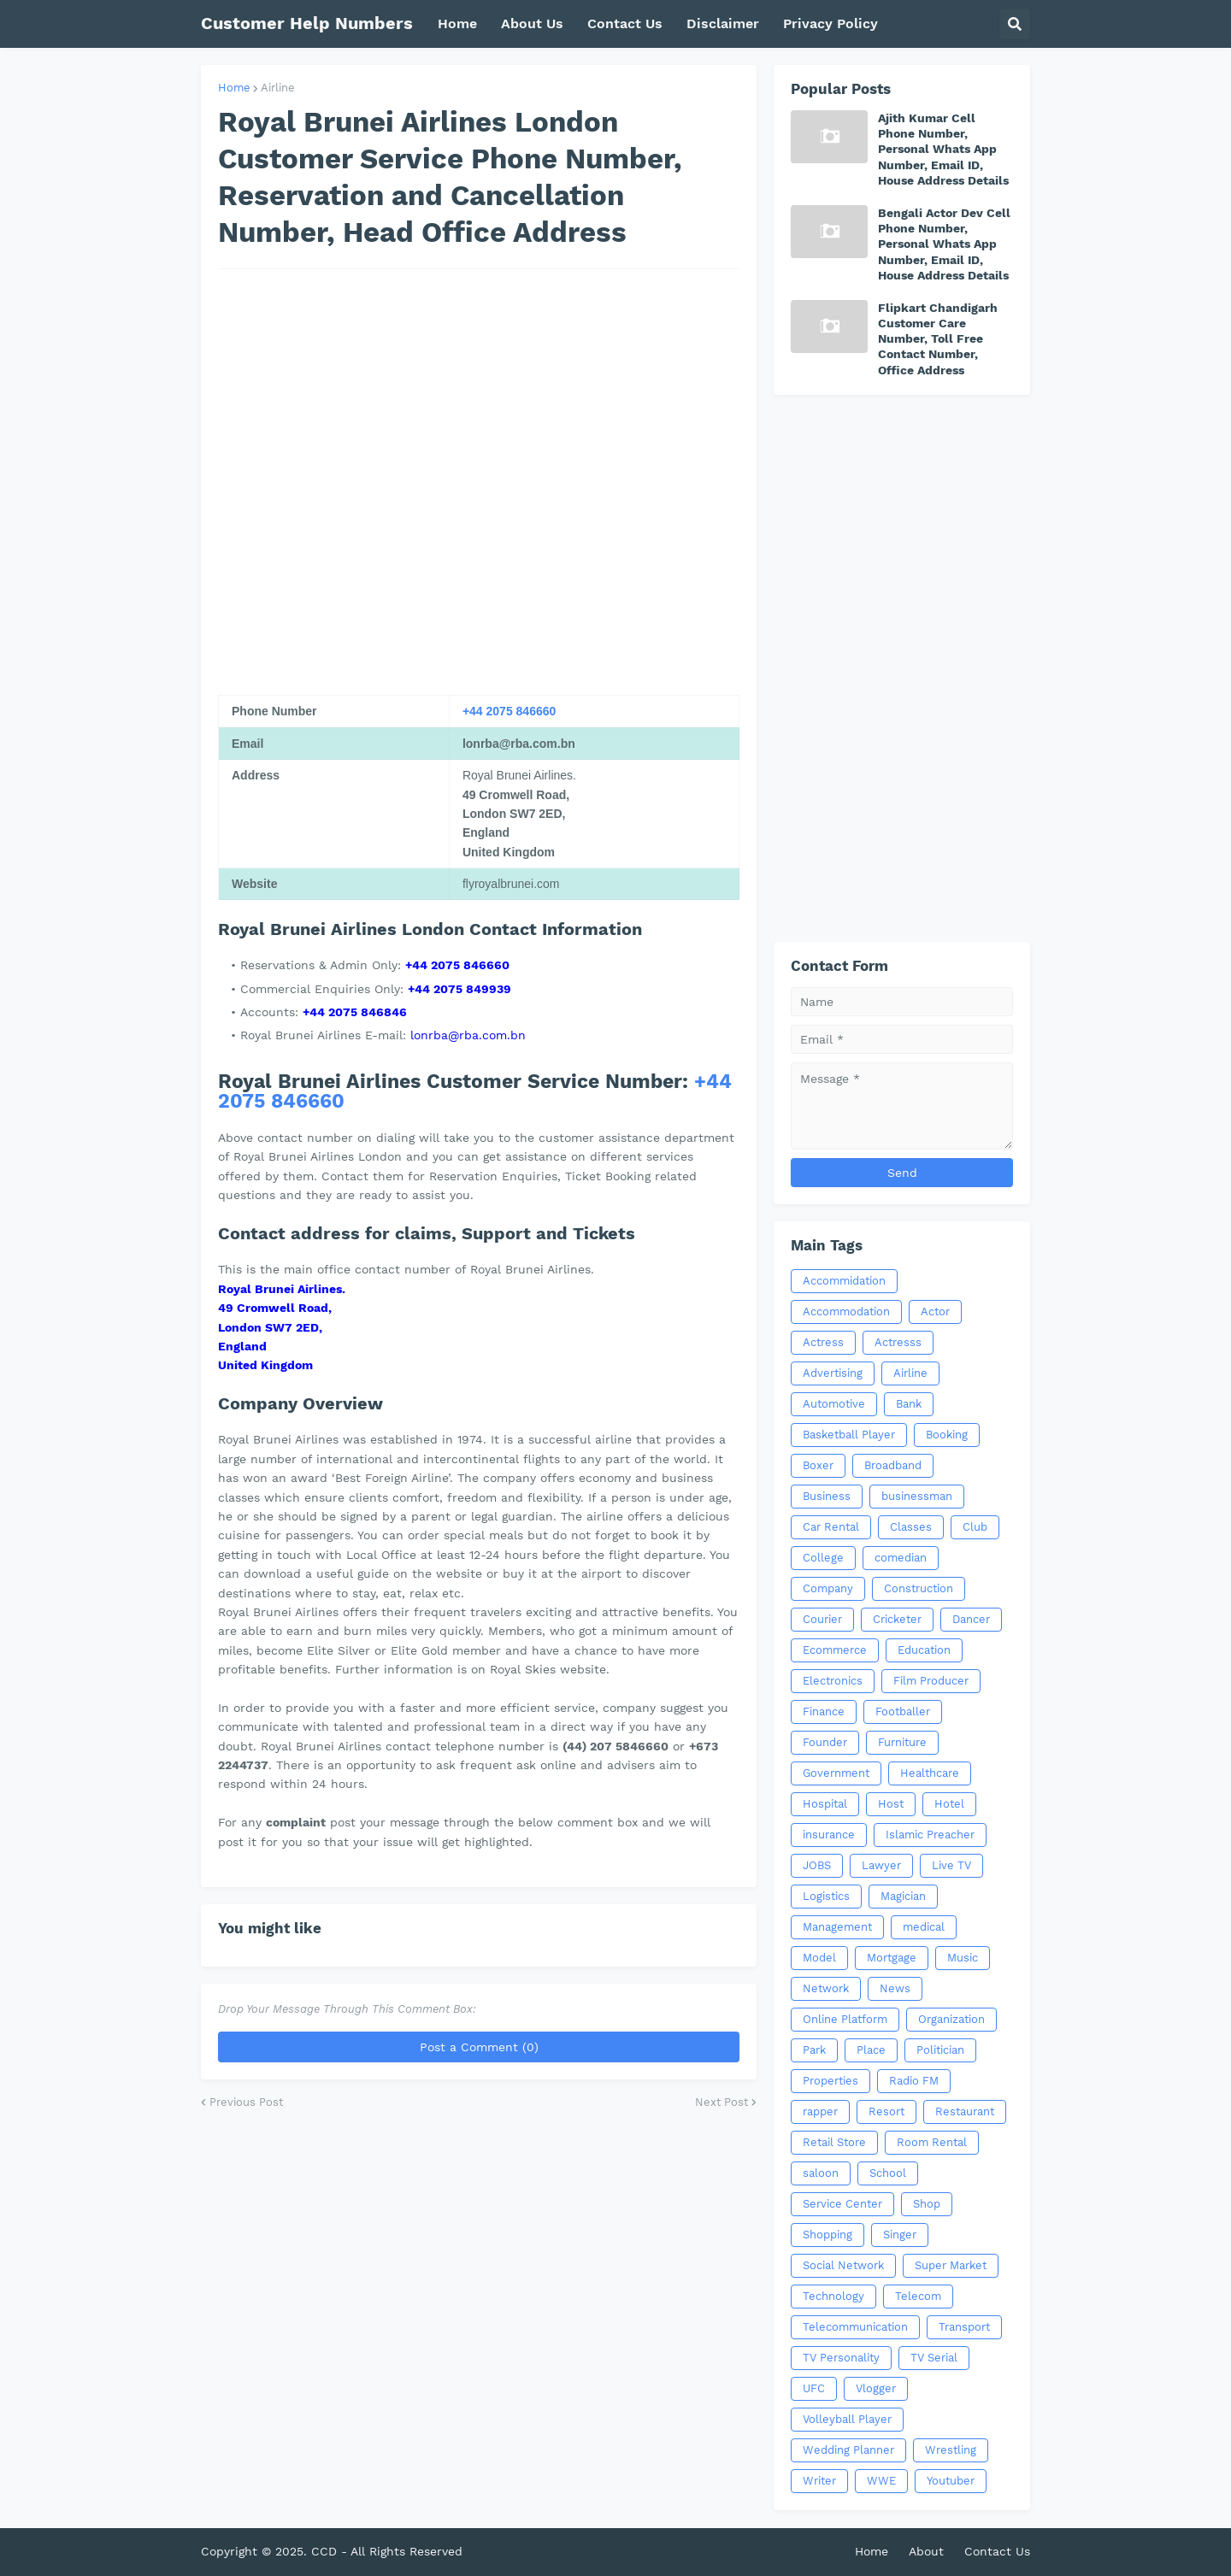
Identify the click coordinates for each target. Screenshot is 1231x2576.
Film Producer (931, 1680)
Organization (951, 2019)
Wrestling (950, 2450)
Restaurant (964, 2111)
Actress (823, 1342)
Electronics (833, 1680)
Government (836, 1773)
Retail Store (834, 2142)
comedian (901, 1557)
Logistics (826, 1896)
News (895, 1988)
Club (975, 1526)
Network (826, 1988)
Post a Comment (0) (479, 2047)
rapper (820, 2111)
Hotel (949, 1803)
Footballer (902, 1711)
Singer (899, 2234)
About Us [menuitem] (532, 23)
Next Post (721, 2102)
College (823, 1557)
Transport (964, 2326)
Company (828, 1588)
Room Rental (932, 2142)
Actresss (898, 1342)
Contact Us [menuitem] (625, 23)
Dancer (971, 1619)
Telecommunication (855, 2326)
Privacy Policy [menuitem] (830, 23)
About (926, 2551)
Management (837, 1926)
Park (814, 2050)
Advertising (833, 1373)
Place (871, 2050)
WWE (881, 2480)
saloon (821, 2173)
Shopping (827, 2234)
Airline (278, 87)
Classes (911, 1526)
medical (924, 1926)
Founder (825, 1742)
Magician (903, 1896)
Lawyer (881, 1865)
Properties (830, 2080)
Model (819, 1957)
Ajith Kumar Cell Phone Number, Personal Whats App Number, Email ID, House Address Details (943, 149)
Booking (947, 1434)
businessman (916, 1496)
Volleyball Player (847, 2419)
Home (234, 87)
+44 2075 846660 (509, 711)
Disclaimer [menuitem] (722, 23)
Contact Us (997, 2551)
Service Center (842, 2203)
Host (891, 1803)
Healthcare (929, 1773)
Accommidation (844, 1280)
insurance (829, 1834)
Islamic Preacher (930, 1834)
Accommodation (846, 1311)
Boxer (818, 1465)
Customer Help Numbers (307, 23)
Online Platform (845, 2019)
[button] (1014, 24)
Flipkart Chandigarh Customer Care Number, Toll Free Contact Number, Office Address (938, 339)
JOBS (817, 1865)
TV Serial (933, 2357)
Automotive (834, 1403)
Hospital (825, 1803)
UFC (814, 2388)
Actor (935, 1311)
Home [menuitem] (457, 23)
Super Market (951, 2265)
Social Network (843, 2265)
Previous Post (246, 2102)
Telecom (918, 2296)
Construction (918, 1588)
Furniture (902, 1742)
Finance (824, 1711)
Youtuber (951, 2480)
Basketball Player (849, 1434)
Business (827, 1496)
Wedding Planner (848, 2450)
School (887, 2173)
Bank (909, 1403)
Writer (819, 2480)
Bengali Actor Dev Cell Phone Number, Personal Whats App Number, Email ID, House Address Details (944, 244)
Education (924, 1650)
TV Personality (841, 2357)
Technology (833, 2296)
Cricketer (897, 1619)
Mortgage (891, 1957)
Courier (822, 1619)
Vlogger (876, 2388)
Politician (940, 2050)
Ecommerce (835, 1650)
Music (962, 1957)
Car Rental (831, 1526)
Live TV (951, 1865)
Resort (886, 2111)
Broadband (893, 1465)
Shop (926, 2203)
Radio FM (914, 2080)
